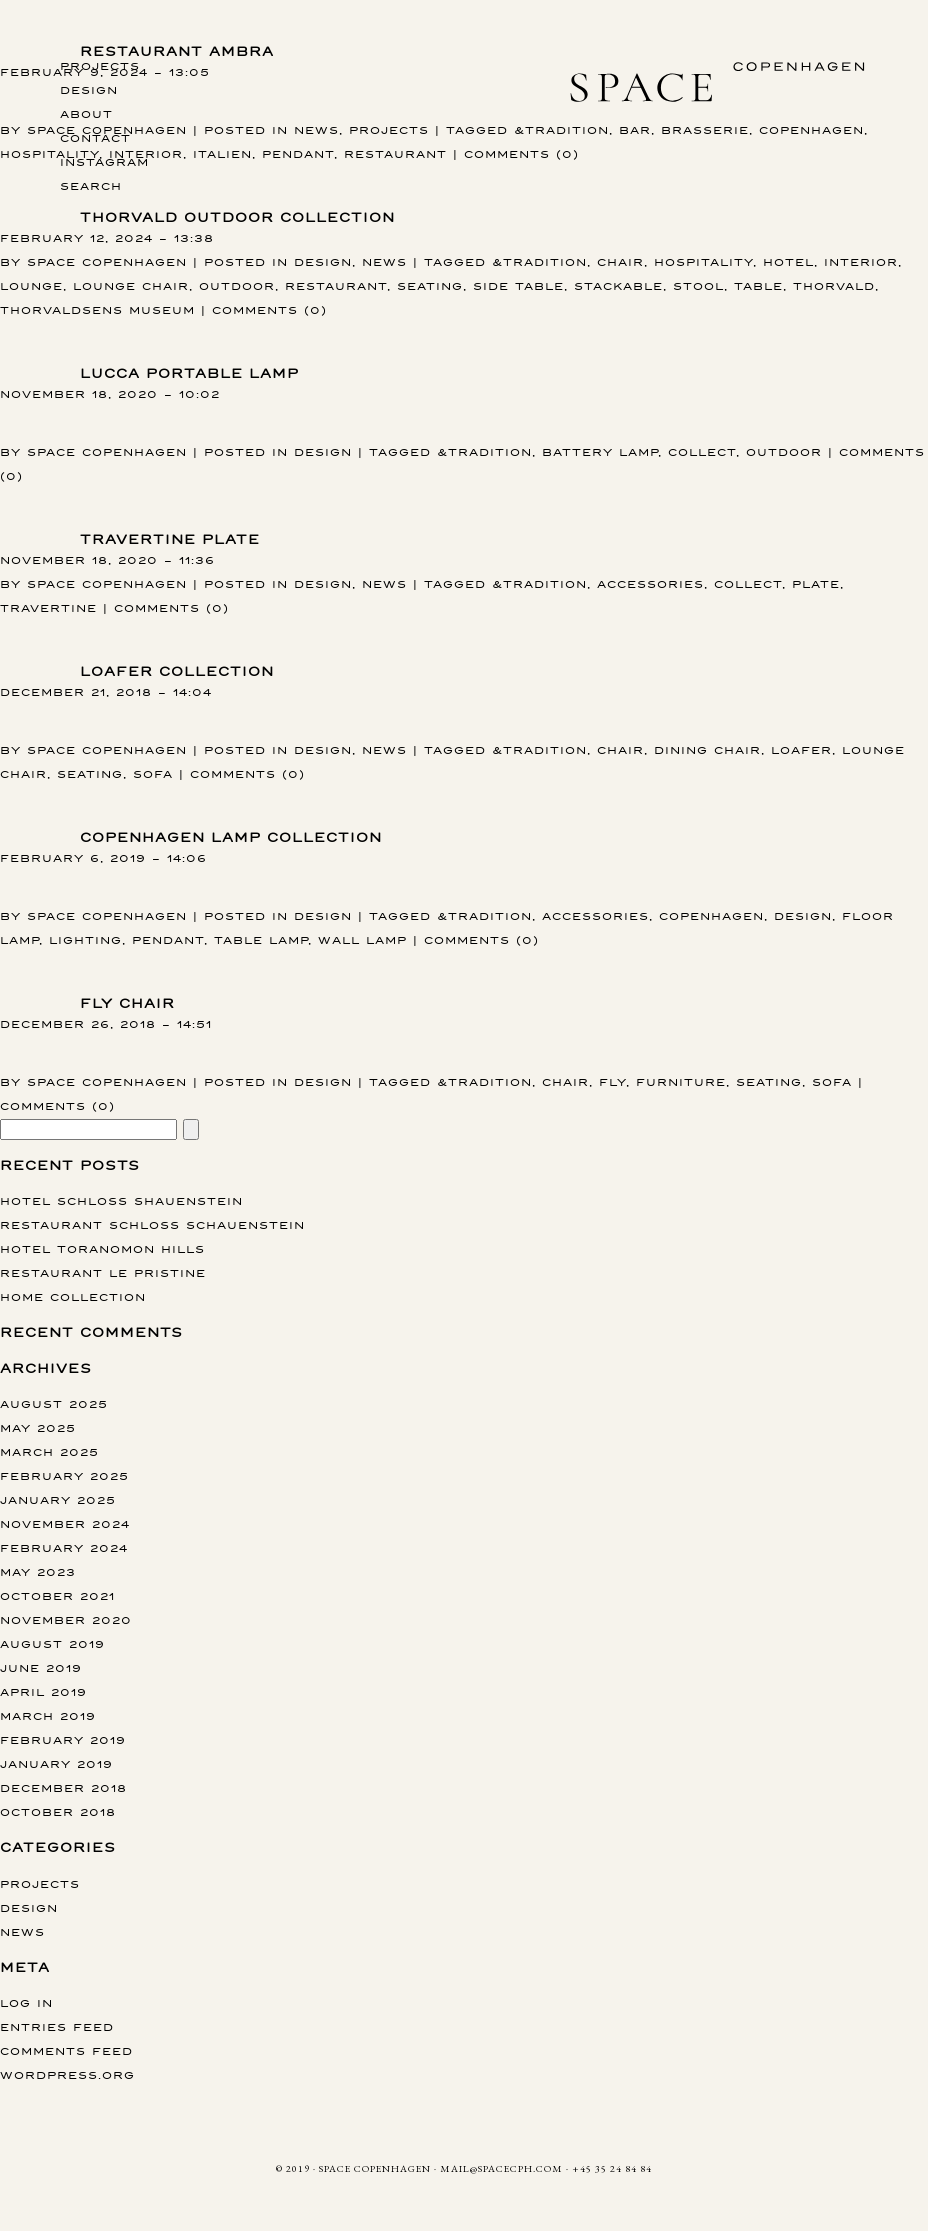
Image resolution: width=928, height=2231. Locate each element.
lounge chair (131, 285)
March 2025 (49, 1451)
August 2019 (52, 1643)
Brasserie (705, 129)
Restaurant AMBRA (177, 51)
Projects (100, 65)
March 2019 (48, 1715)
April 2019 (43, 1691)
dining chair (707, 749)
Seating (430, 285)
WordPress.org (67, 2074)
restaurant (395, 153)
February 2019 (63, 1739)
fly (612, 1081)
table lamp (261, 939)
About (86, 113)
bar (635, 129)
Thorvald (834, 285)
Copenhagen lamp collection (231, 837)
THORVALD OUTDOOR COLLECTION (237, 217)
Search (91, 185)
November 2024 (65, 1523)
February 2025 (64, 1475)
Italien (222, 153)
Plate (816, 583)
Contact (95, 137)
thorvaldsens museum (97, 309)
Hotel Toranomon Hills (102, 1248)
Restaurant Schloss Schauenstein (152, 1224)
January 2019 (56, 1763)
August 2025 (54, 1403)
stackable (618, 285)
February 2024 (64, 1547)
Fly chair (127, 1003)
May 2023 (38, 1571)
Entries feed (57, 2026)
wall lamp (362, 939)
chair (620, 261)
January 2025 (58, 1499)
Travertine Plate (170, 539)
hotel (788, 261)
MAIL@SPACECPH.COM (501, 2168)
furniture (681, 1081)
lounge (31, 285)
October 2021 (57, 1595)
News (316, 129)
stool (698, 285)
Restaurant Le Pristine (103, 1272)
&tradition (561, 129)
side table (518, 285)
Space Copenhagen (107, 261)
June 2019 (41, 1667)
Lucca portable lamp (189, 373)
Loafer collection (177, 671)
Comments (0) (521, 153)
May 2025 (38, 1427)
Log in (26, 2002)
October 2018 (58, 1811)
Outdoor (237, 285)
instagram (104, 161)
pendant (298, 153)
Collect (702, 451)
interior (861, 261)
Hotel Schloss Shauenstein (121, 1200)
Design (89, 89)
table (758, 285)
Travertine (48, 607)
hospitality (49, 153)
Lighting (85, 939)
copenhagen (811, 129)
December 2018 (63, 1787)
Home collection (73, 1296)
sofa (153, 773)
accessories (650, 583)
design (803, 915)
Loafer (801, 749)
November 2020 (66, 1619)
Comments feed (66, 2050)
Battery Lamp (600, 451)
